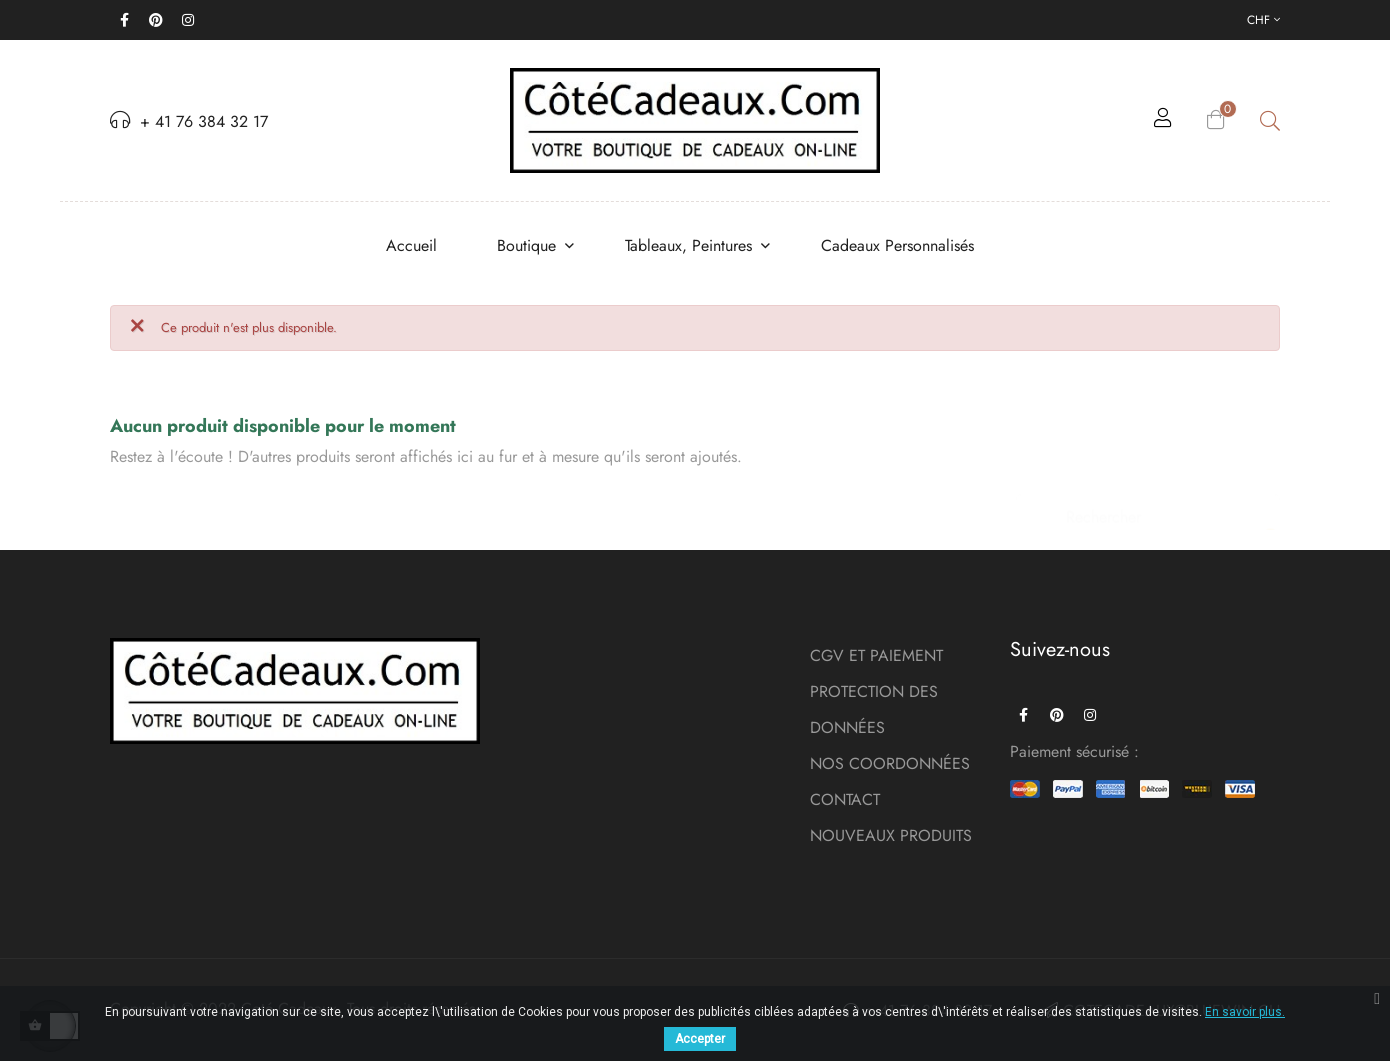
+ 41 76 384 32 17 (189, 121)
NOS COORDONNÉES (890, 763)
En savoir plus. (1245, 1012)
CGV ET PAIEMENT (876, 655)
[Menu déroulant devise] (1263, 20)
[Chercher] (1148, 507)
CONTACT (845, 799)
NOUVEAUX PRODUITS (891, 835)
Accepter (700, 1039)
